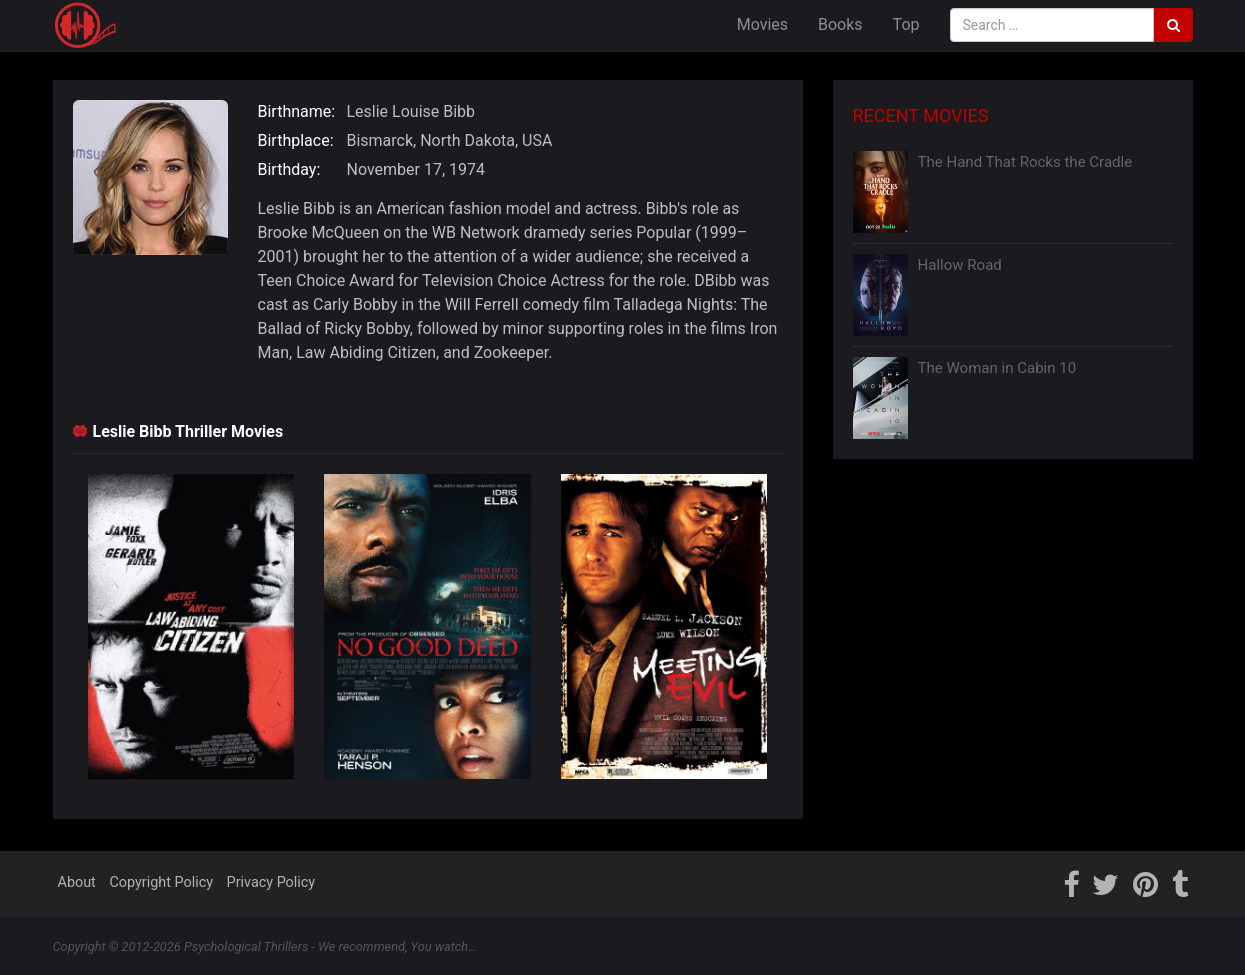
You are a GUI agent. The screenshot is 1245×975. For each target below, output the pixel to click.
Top (906, 24)
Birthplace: (296, 140)
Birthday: (289, 169)
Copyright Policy (161, 882)
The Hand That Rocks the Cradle (1025, 162)
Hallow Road (960, 265)
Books (840, 24)
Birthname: (297, 111)
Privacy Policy (271, 882)
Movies (762, 24)
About (77, 882)
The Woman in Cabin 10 (997, 368)
